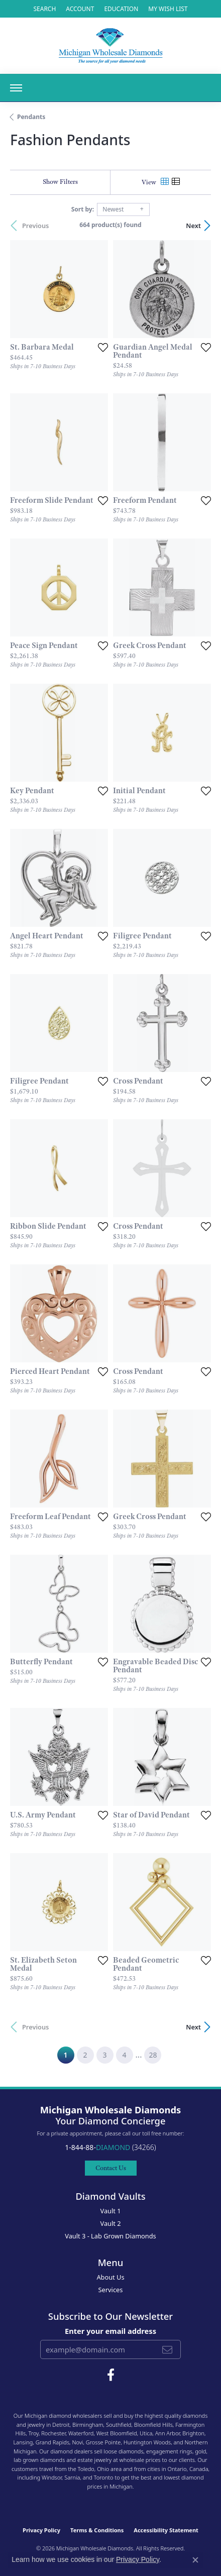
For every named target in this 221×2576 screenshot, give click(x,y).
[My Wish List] (167, 9)
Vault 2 (110, 2223)
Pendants (31, 117)
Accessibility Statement (166, 2530)
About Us (110, 2277)
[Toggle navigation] (16, 87)
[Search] (44, 9)
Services (110, 2289)
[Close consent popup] (195, 2560)
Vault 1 (110, 2210)
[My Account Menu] (80, 9)
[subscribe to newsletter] (167, 2349)
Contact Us (110, 2168)
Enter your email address (110, 2331)
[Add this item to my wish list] (103, 347)
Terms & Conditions (97, 2530)
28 (153, 2055)
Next (193, 225)
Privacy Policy (41, 2530)
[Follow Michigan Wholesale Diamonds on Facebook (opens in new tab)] (111, 2375)
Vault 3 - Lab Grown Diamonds (110, 2235)
